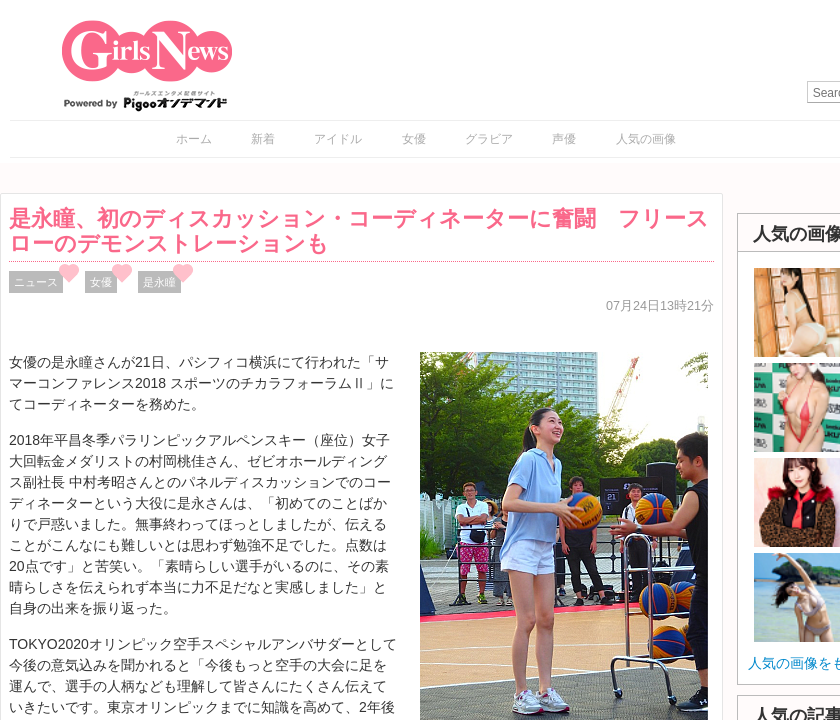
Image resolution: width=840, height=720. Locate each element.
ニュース (36, 282)
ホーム (194, 139)
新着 (263, 139)
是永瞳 (159, 282)
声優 (564, 139)
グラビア (489, 139)
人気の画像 (646, 139)
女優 (414, 139)
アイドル (338, 139)
